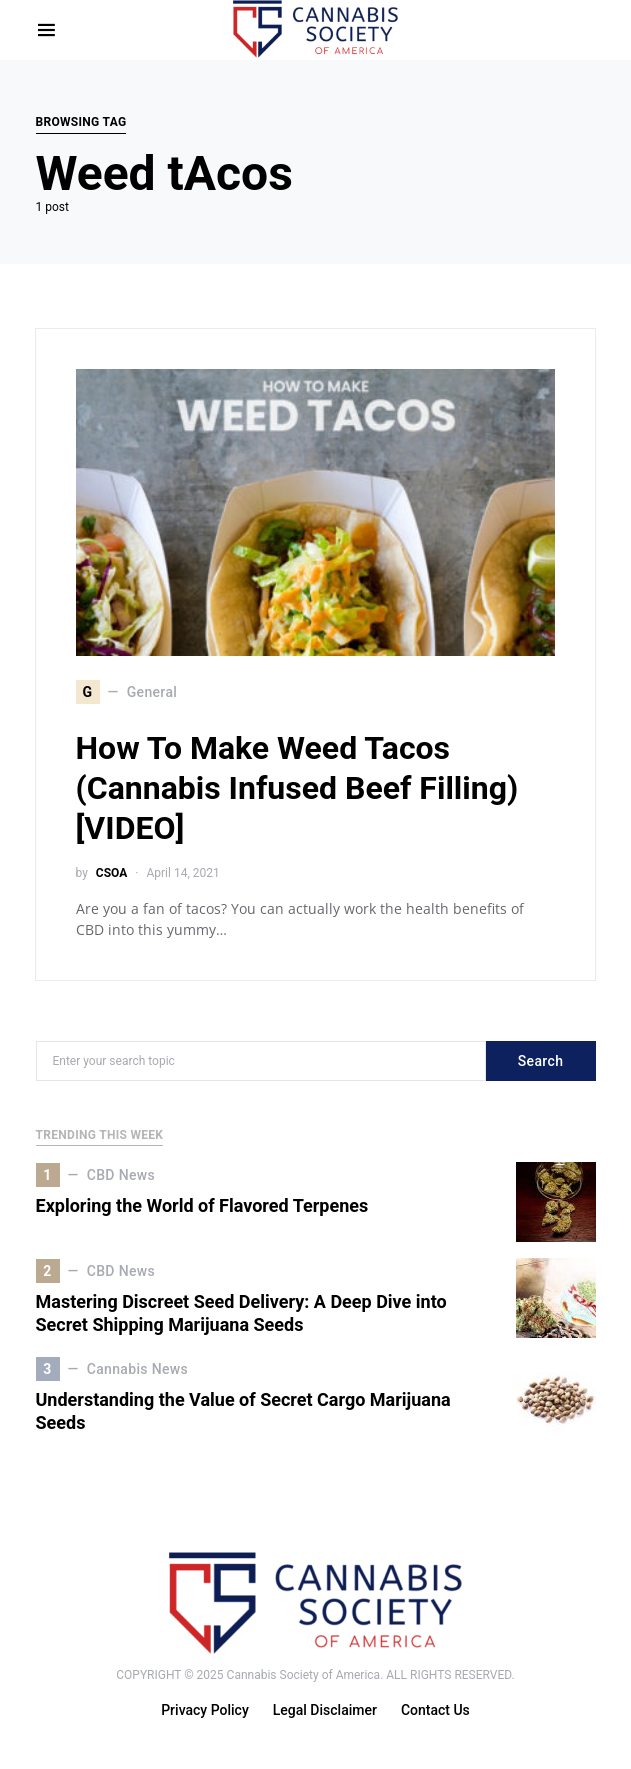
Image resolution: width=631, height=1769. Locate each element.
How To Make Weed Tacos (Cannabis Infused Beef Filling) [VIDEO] (297, 788)
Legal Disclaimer (325, 1710)
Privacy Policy (205, 1710)
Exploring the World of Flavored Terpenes (202, 1205)
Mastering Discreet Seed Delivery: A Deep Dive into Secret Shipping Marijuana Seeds (241, 1313)
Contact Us (435, 1710)
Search (541, 1061)
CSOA (111, 873)
